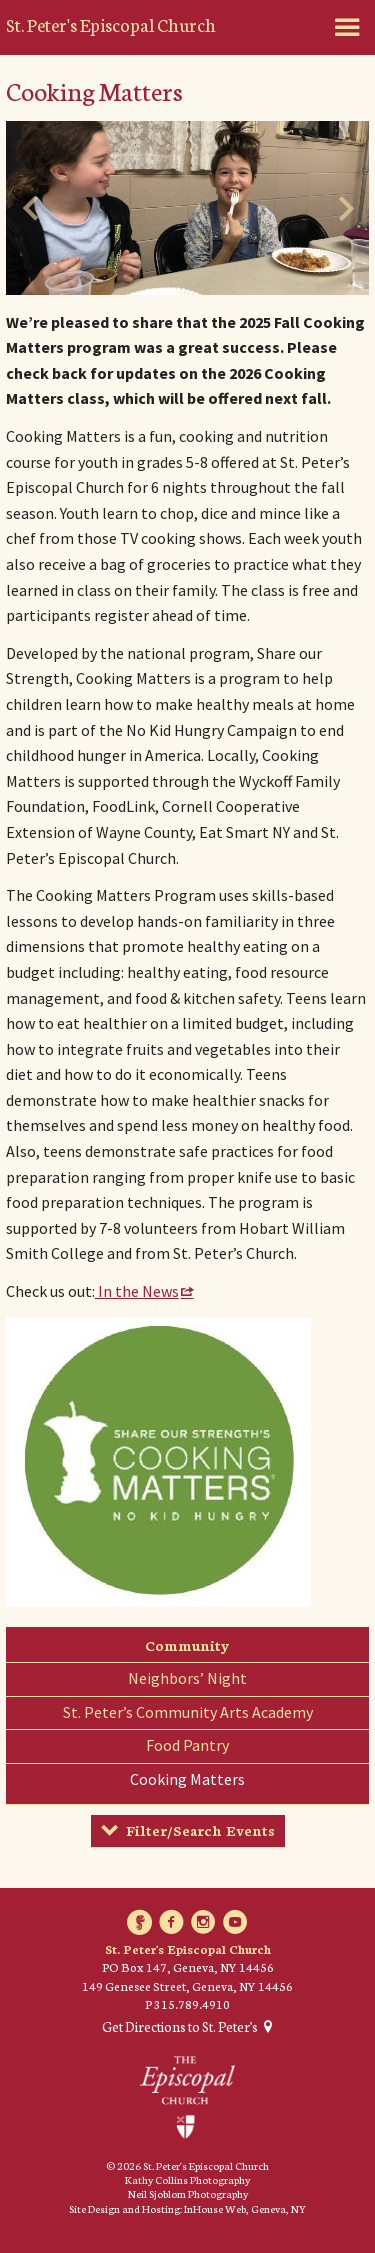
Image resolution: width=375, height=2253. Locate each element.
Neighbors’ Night (187, 1678)
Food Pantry (187, 1745)
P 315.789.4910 (187, 2003)
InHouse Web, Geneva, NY (245, 2208)
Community (187, 1645)
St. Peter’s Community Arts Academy (188, 1712)
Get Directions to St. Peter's (180, 2027)
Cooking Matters (187, 1779)
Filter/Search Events (200, 1830)
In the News (137, 1291)
